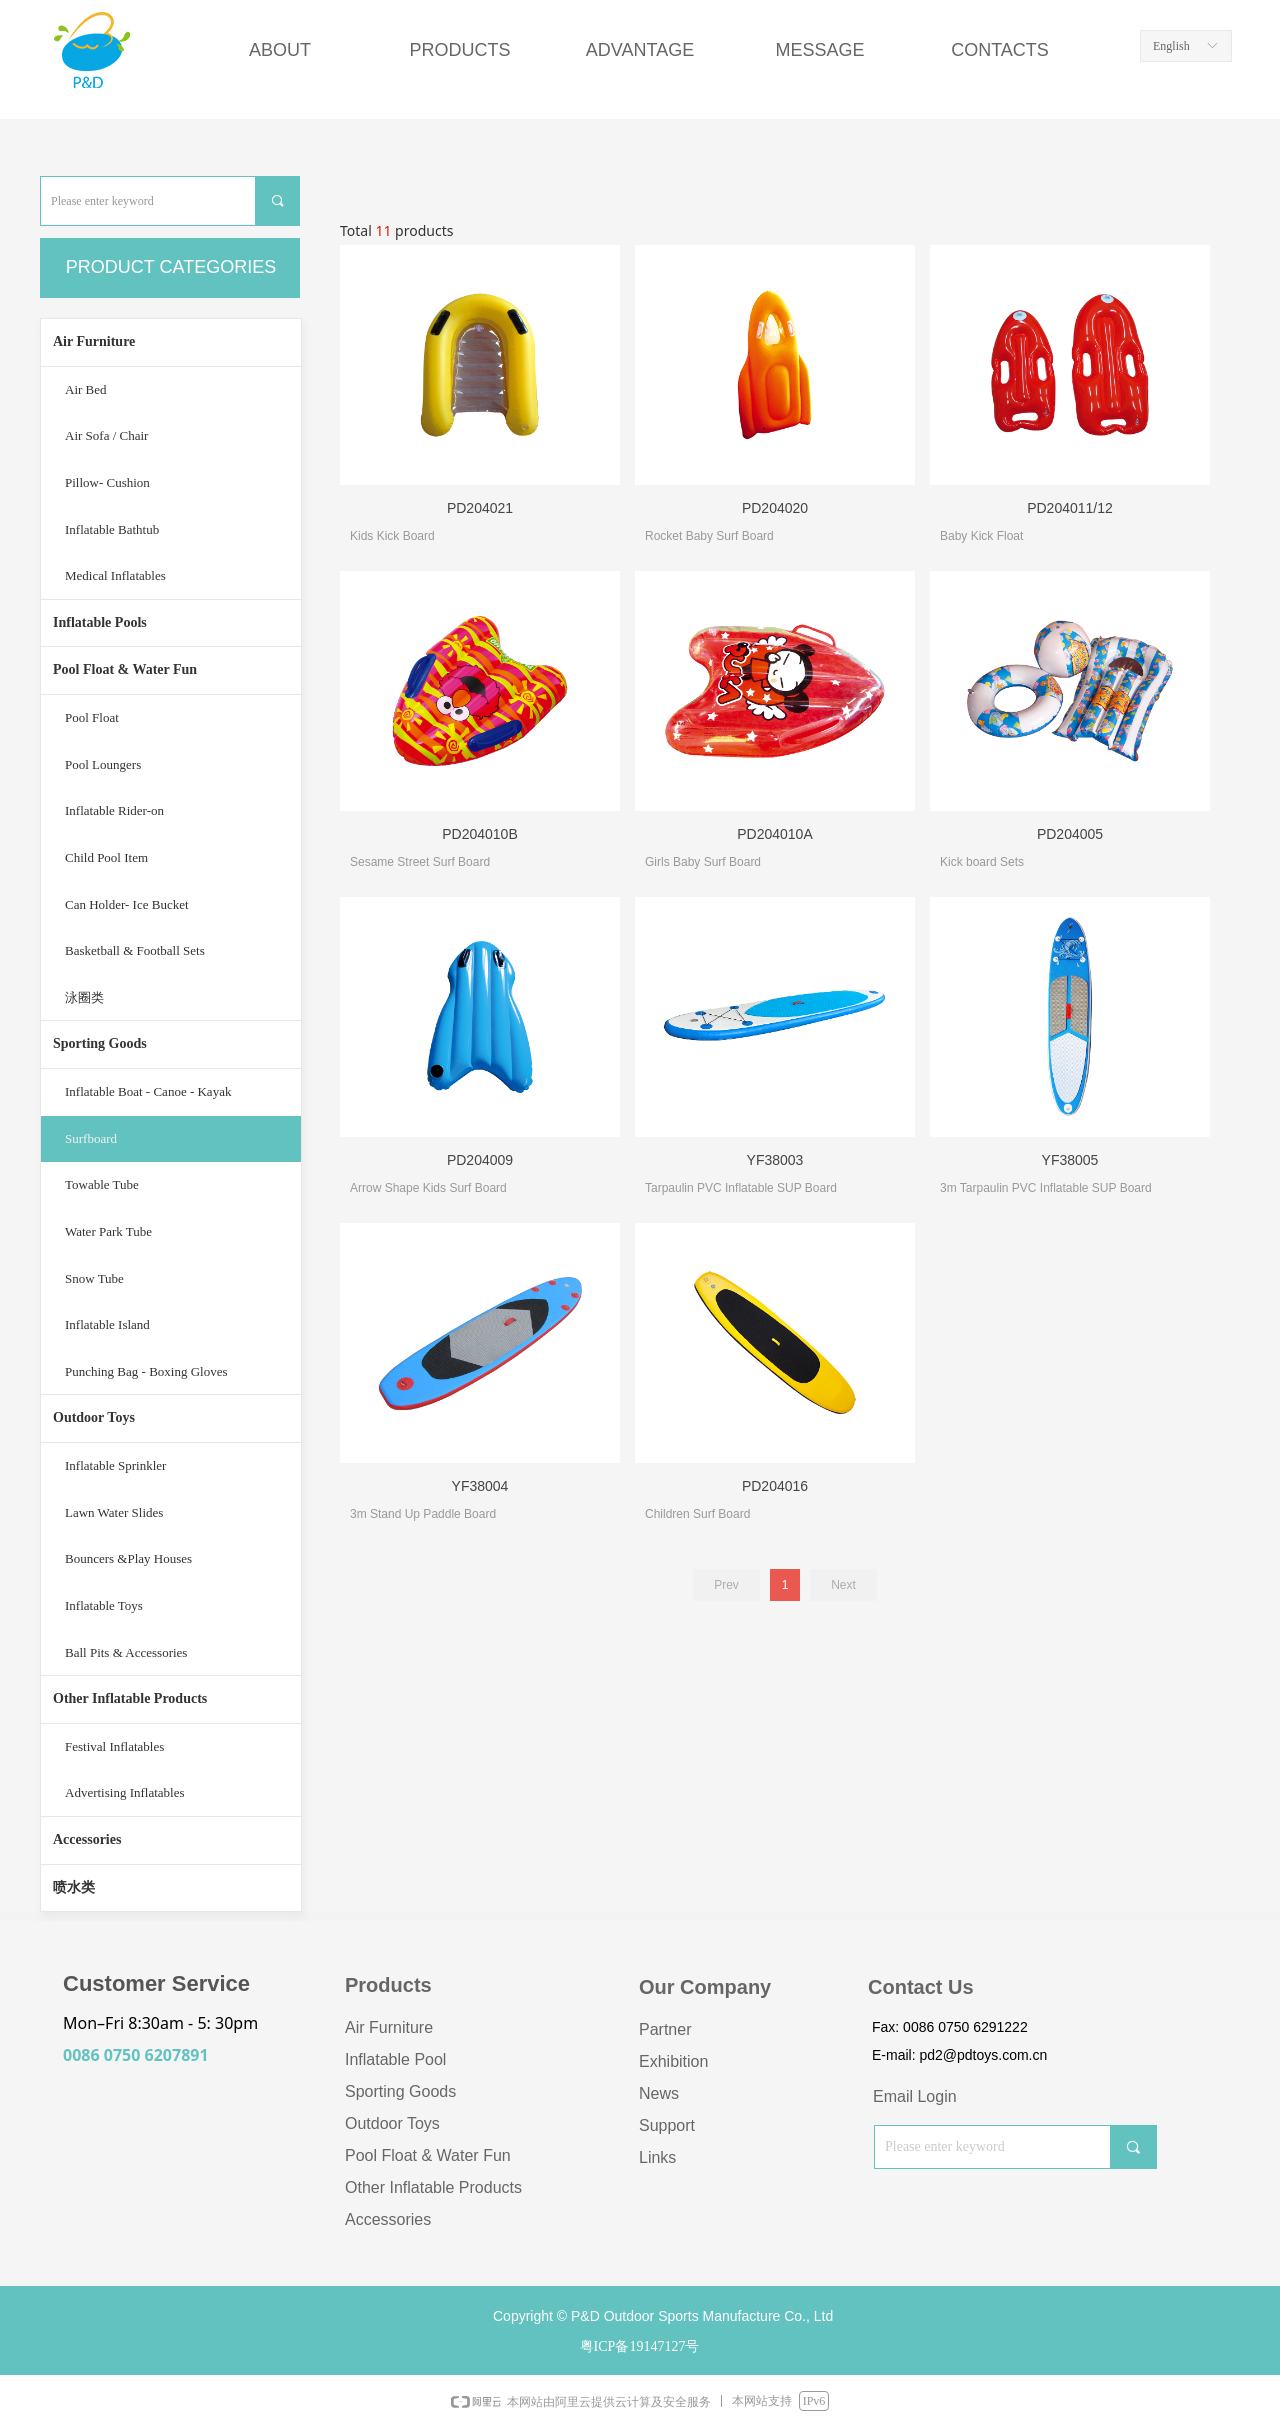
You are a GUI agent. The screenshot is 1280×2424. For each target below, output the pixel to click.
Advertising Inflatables (125, 1792)
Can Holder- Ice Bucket (127, 904)
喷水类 (74, 1887)
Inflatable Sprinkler (115, 1465)
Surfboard (91, 1138)
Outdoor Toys (94, 1417)
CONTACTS (1000, 50)
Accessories (87, 1839)
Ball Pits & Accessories (126, 1652)
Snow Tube (94, 1278)
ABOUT (280, 50)
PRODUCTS (459, 50)
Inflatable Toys (104, 1605)
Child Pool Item (106, 857)
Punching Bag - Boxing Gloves (146, 1371)
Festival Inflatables (114, 1746)
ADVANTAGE (640, 50)
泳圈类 (84, 997)
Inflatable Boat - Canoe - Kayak (148, 1091)
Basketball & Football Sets (135, 950)
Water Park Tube (108, 1231)
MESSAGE (819, 50)
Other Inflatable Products (130, 1698)
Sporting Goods (100, 1043)
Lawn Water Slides (114, 1512)
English (1171, 46)
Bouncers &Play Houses (128, 1558)
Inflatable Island (107, 1324)
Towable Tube (102, 1184)
